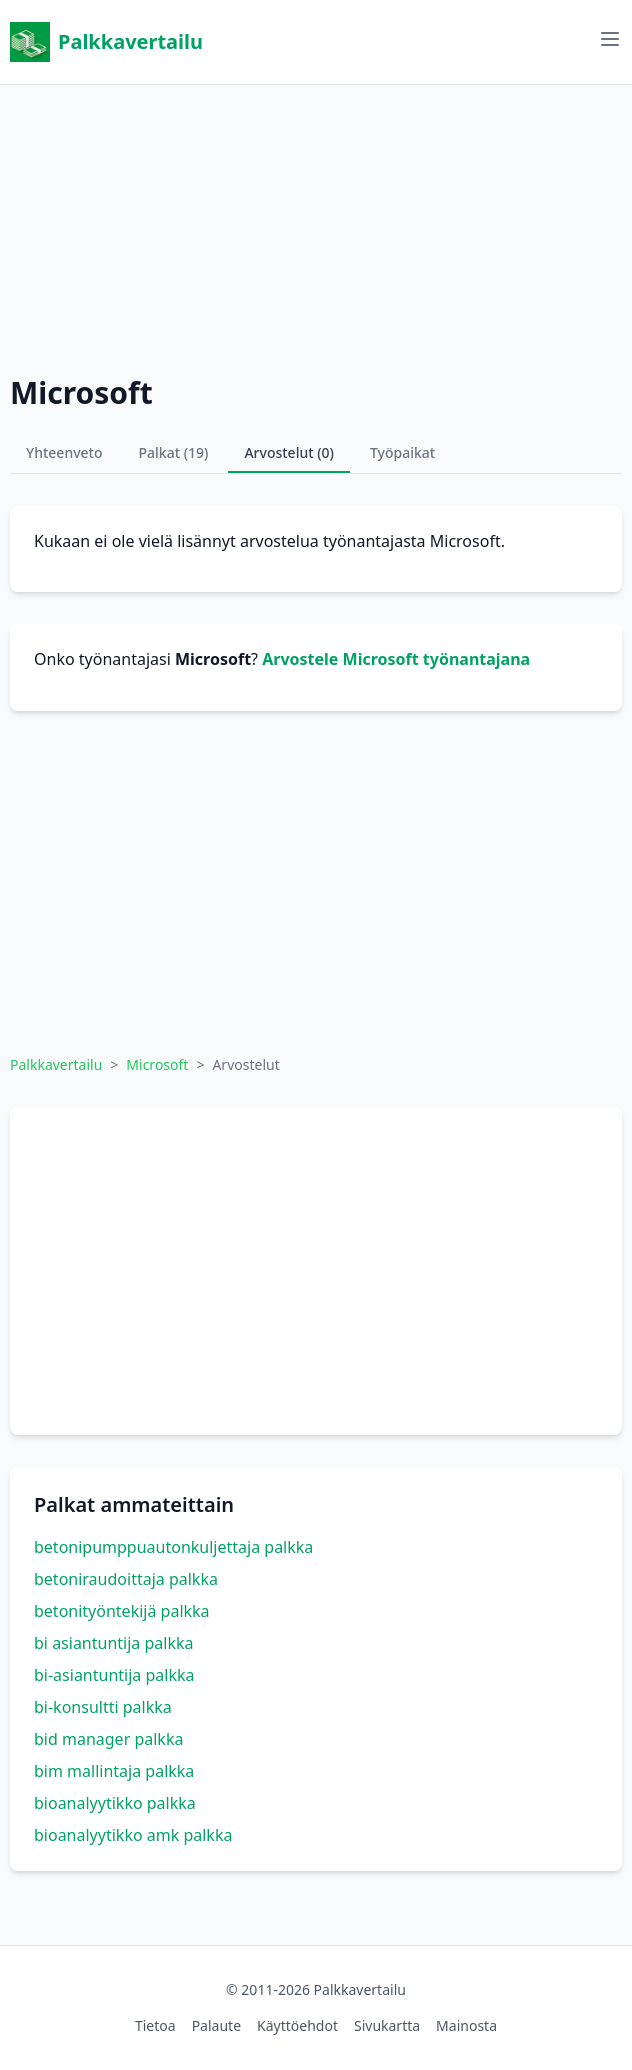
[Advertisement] (316, 225)
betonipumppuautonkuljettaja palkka (173, 1547)
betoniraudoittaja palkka (126, 1579)
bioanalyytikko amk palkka (133, 1835)
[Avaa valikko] (610, 39)
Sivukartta (387, 2025)
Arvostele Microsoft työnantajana (396, 659)
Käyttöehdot (297, 2025)
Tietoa (155, 2025)
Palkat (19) (174, 452)
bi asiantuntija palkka (114, 1643)
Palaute (216, 2025)
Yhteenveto (64, 452)
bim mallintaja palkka (114, 1771)
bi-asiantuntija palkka (114, 1675)
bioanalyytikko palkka (115, 1803)
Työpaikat (402, 452)
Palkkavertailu (106, 42)
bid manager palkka (108, 1739)
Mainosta (466, 2025)
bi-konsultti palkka (103, 1707)
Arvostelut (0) (289, 452)
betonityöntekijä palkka (122, 1611)
